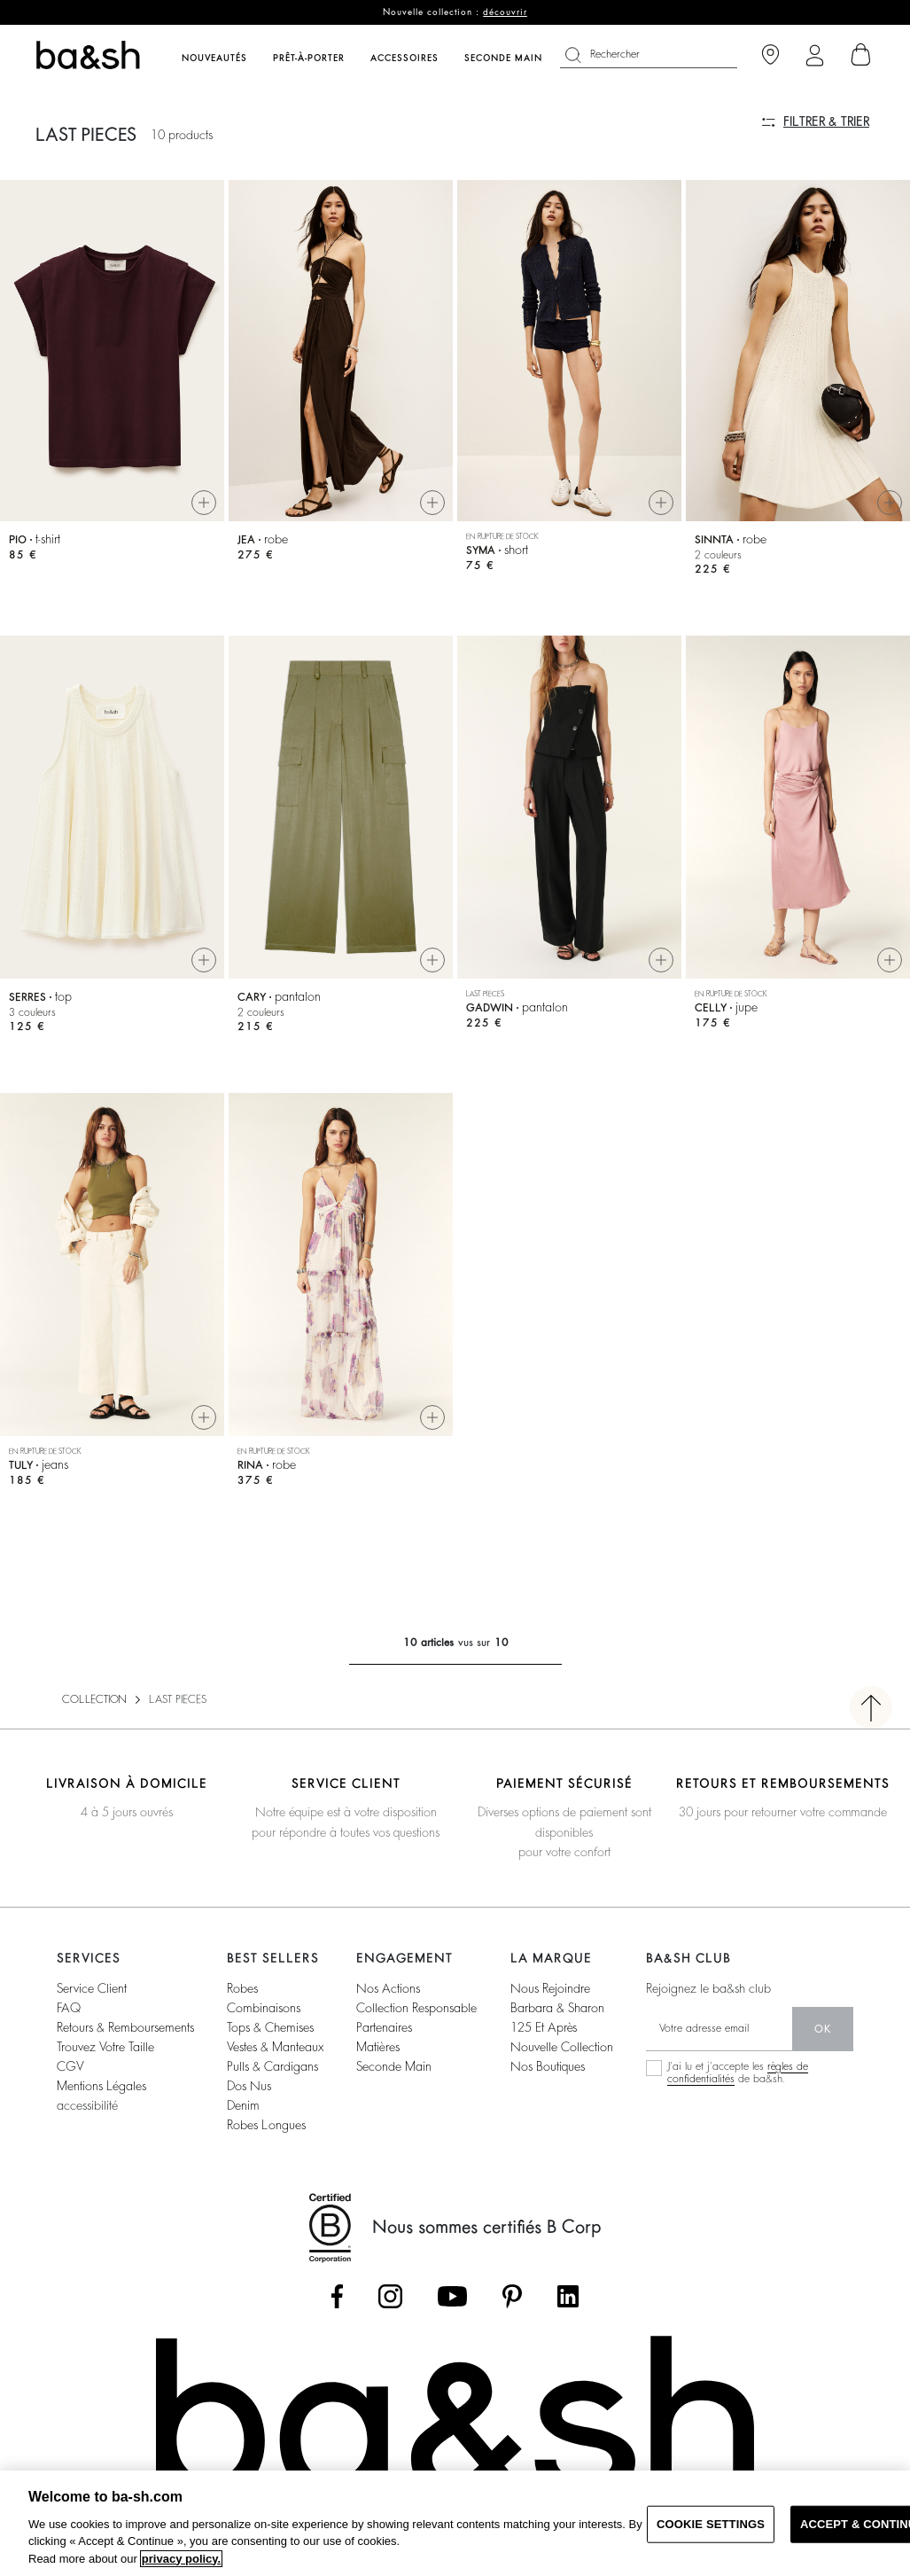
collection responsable (416, 2008)
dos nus (249, 2086)
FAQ (69, 2008)
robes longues (266, 2125)
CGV (70, 2066)
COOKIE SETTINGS (711, 2524)
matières (378, 2047)
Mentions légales (101, 2086)
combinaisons (263, 2008)
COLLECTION (94, 1699)
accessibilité (87, 2105)
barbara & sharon (557, 2008)
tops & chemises (270, 2027)
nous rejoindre (550, 1988)
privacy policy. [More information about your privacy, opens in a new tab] (181, 2558)
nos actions (388, 1988)
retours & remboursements (125, 2027)
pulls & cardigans (272, 2066)
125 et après (543, 2027)
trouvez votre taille (105, 2047)
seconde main (394, 2066)
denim (243, 2105)
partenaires (384, 2027)
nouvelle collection (561, 2047)
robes (242, 1988)
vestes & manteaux (275, 2047)
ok (822, 2029)
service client (92, 1988)
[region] (455, 2523)
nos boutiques (547, 2066)
